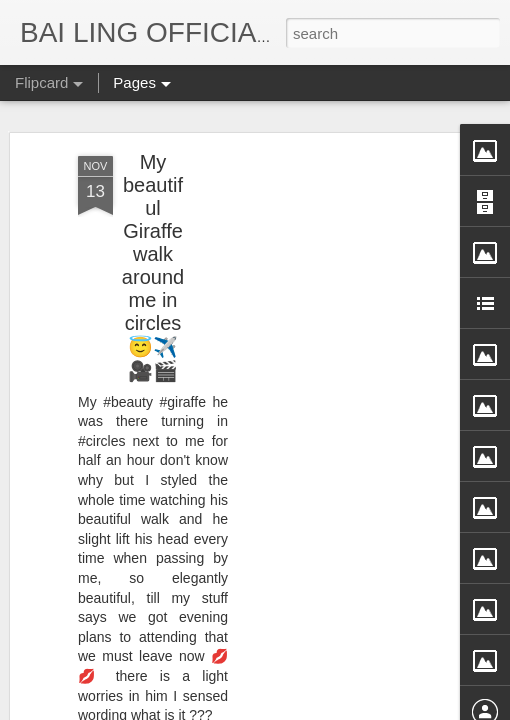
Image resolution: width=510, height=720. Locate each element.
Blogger (378, 707)
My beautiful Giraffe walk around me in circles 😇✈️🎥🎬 (153, 191)
